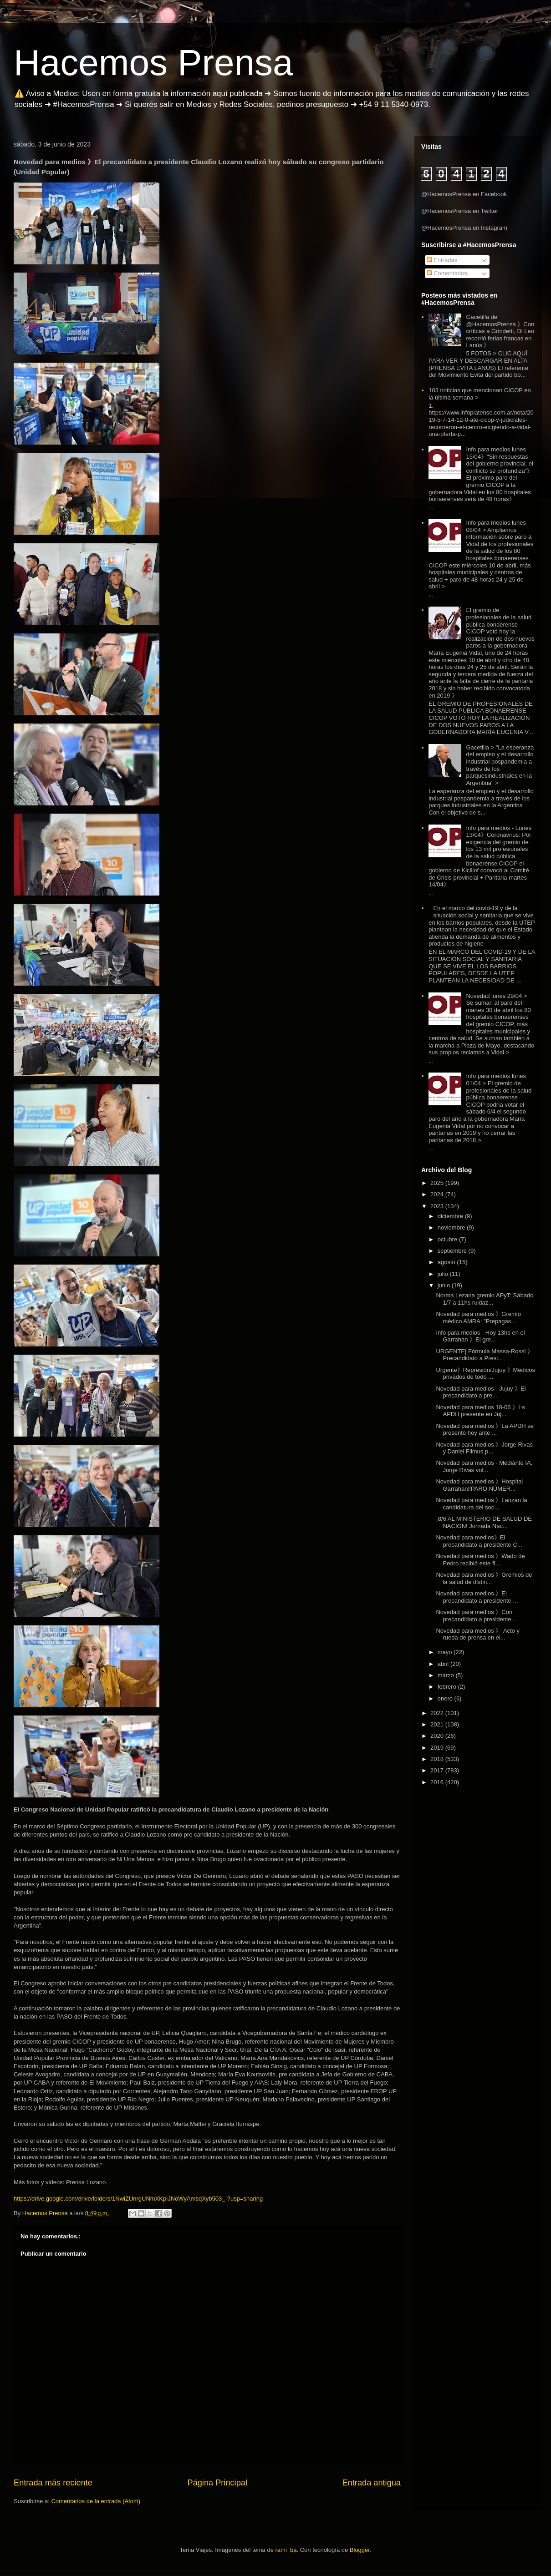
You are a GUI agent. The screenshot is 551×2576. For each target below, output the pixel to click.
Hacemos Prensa (153, 62)
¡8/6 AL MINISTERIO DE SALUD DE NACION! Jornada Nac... (483, 1522)
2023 (437, 1206)
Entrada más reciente (53, 2482)
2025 (437, 1182)
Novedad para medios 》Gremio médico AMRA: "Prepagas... (478, 1318)
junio (445, 1285)
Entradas (442, 260)
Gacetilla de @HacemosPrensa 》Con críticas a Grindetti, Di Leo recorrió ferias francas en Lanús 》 (500, 331)
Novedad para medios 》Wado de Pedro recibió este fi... (480, 1560)
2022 (437, 1713)
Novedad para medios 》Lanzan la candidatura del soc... (481, 1504)
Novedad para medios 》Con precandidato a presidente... (476, 1616)
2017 (437, 1770)
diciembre (451, 1216)
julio (444, 1273)
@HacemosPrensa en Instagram (464, 227)
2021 (437, 1724)
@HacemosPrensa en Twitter (459, 210)
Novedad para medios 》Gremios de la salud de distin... (484, 1578)
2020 (437, 1735)
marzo (447, 1675)
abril (444, 1663)
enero (446, 1698)
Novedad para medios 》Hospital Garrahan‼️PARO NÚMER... (479, 1485)
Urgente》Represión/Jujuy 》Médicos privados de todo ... (485, 1373)
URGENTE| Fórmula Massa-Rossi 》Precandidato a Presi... (484, 1355)
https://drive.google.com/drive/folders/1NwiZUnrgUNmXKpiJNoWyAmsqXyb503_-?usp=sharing (138, 2198)
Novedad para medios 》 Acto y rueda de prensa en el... (478, 1634)
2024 (437, 1194)
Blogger (360, 2549)
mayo (446, 1652)
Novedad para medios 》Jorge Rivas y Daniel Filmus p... (484, 1448)
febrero (448, 1686)
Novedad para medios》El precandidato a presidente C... (479, 1541)
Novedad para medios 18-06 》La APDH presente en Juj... (480, 1411)
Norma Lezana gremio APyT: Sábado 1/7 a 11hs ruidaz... (484, 1299)
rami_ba (286, 2549)
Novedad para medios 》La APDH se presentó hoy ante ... (485, 1429)
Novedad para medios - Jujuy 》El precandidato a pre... (480, 1392)
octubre (448, 1239)
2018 (437, 1759)
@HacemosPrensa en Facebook (464, 194)
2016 (437, 1782)
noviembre (452, 1227)
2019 (437, 1747)
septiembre (453, 1250)
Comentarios (447, 273)
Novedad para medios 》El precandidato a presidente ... (477, 1597)
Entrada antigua (371, 2482)
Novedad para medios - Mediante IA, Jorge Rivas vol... (484, 1466)
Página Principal (217, 2482)
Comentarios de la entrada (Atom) (95, 2501)
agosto (447, 1262)
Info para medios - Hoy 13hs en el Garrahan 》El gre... (480, 1336)
